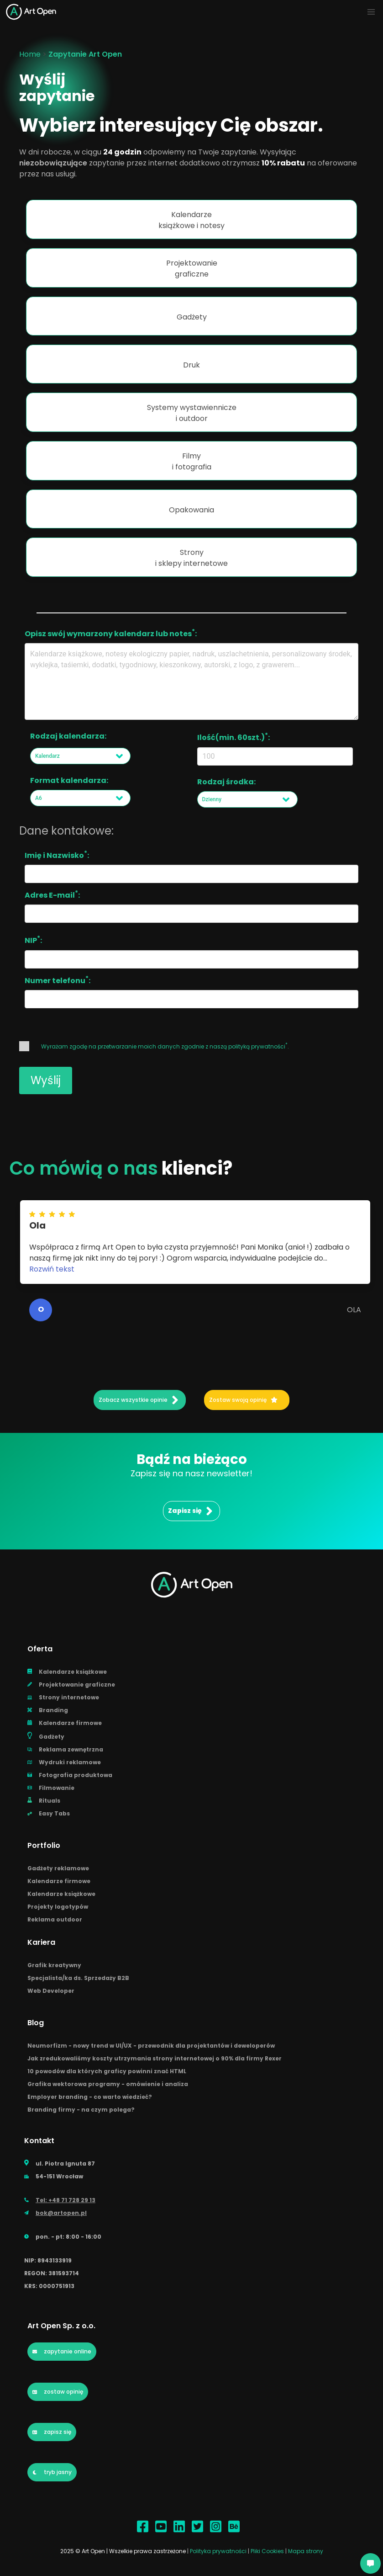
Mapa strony (305, 2551)
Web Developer (50, 1991)
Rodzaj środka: (226, 782)
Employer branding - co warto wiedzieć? (89, 2097)
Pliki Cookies (268, 2551)
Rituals (43, 1800)
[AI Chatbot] (370, 2563)
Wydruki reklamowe (64, 1762)
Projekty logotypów (57, 1907)
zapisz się (51, 2432)
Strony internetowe (63, 1697)
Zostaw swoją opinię (243, 1400)
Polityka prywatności (219, 2551)
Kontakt (39, 2140)
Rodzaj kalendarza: (68, 736)
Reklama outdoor (54, 1919)
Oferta (39, 1649)
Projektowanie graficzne (71, 1684)
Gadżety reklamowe (58, 1868)
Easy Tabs (48, 1813)
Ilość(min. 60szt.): (233, 737)
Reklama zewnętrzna (65, 1749)
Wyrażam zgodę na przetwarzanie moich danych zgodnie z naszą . (154, 1046)
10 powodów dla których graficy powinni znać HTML (106, 2071)
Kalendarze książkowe (67, 1672)
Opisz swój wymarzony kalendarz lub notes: (111, 633)
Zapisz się (190, 1511)
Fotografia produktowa (69, 1775)
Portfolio (43, 1845)
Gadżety (45, 1736)
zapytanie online (61, 2351)
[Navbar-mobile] (371, 12)
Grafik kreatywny (54, 1965)
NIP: (33, 940)
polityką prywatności (256, 1046)
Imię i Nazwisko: (57, 855)
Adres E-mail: (52, 894)
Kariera (41, 1942)
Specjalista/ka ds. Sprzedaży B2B (78, 1978)
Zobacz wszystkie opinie (138, 1400)
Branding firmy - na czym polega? (81, 2109)
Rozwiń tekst (51, 1269)
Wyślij (46, 1080)
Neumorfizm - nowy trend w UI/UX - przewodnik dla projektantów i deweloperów (151, 2045)
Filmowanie (50, 1788)
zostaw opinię (57, 2391)
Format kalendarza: (69, 780)
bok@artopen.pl (55, 2213)
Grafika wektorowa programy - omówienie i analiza (107, 2084)
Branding (47, 1710)
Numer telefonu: (57, 980)
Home (30, 54)
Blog (35, 2022)
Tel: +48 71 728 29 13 (59, 2200)
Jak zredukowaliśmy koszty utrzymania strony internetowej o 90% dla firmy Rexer (154, 2058)
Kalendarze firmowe (64, 1723)
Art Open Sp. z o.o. (61, 2326)
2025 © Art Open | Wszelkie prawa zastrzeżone (123, 2551)
